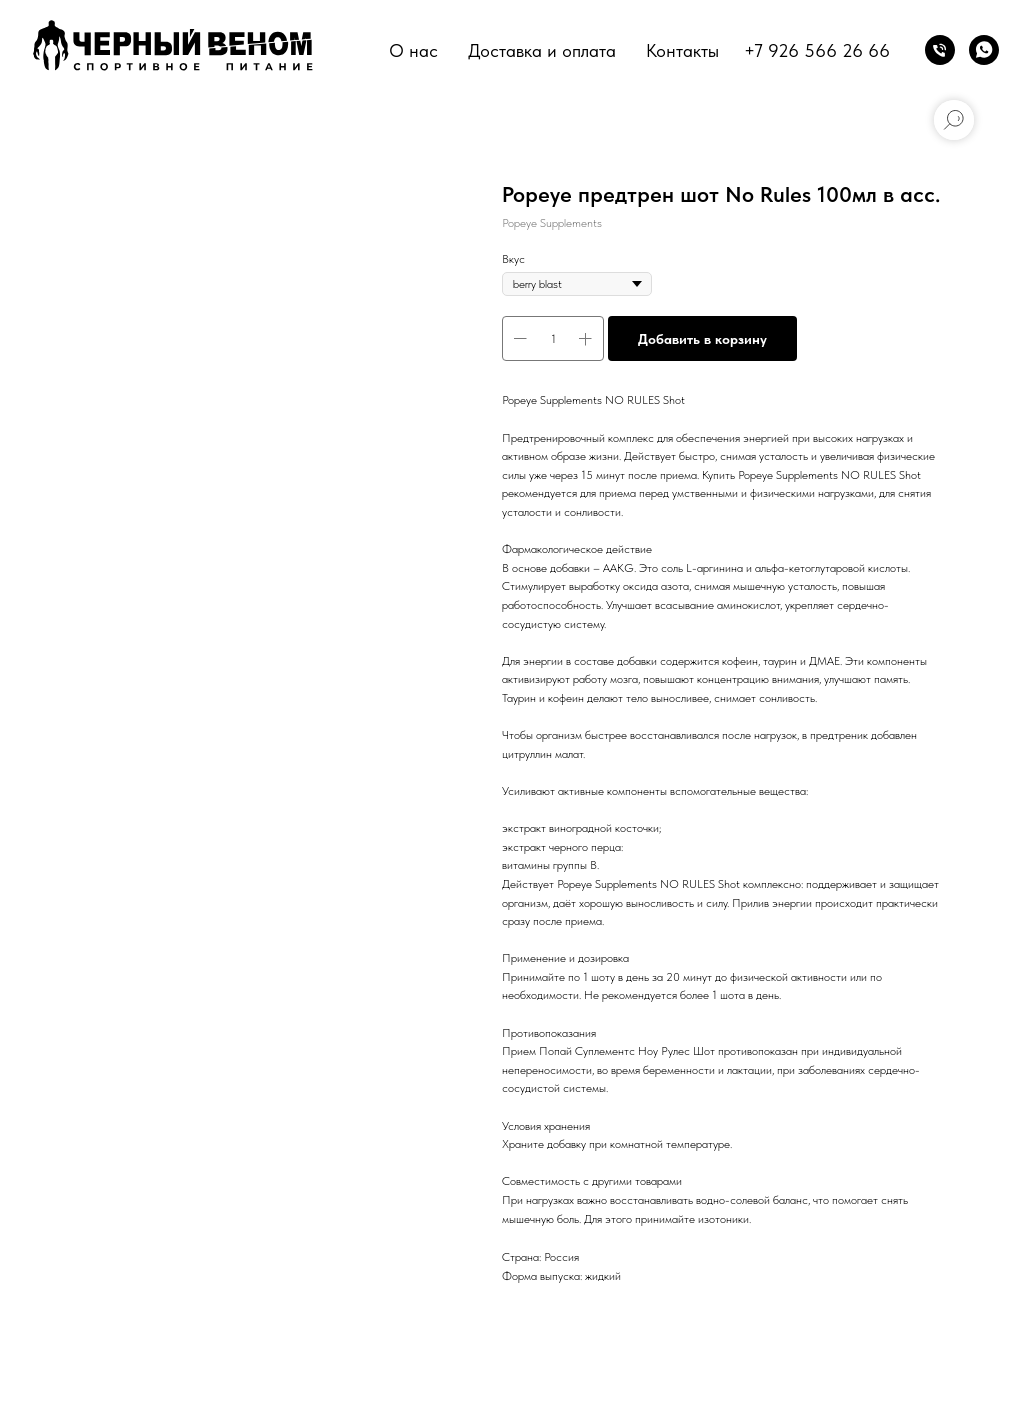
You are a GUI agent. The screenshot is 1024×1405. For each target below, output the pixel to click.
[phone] (940, 50)
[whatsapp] (984, 50)
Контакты (682, 50)
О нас (413, 50)
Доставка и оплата (542, 50)
